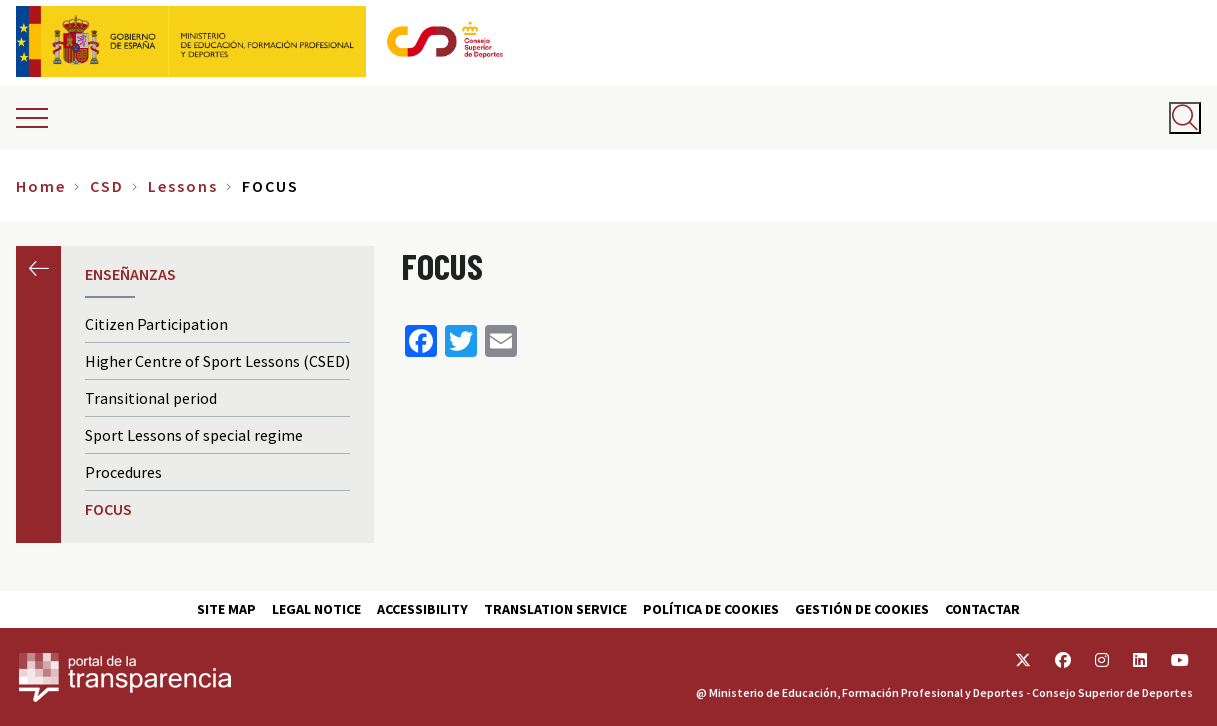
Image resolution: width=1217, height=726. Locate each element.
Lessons (183, 186)
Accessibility (422, 609)
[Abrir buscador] (1185, 118)
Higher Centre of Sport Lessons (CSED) (217, 361)
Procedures (123, 472)
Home (41, 186)
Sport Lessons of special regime (194, 435)
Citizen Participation (156, 324)
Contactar (982, 609)
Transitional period (151, 398)
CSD (107, 186)
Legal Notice (316, 609)
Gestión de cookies (862, 609)
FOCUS (108, 509)
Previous (38, 268)
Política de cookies (711, 609)
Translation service (555, 609)
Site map (226, 609)
